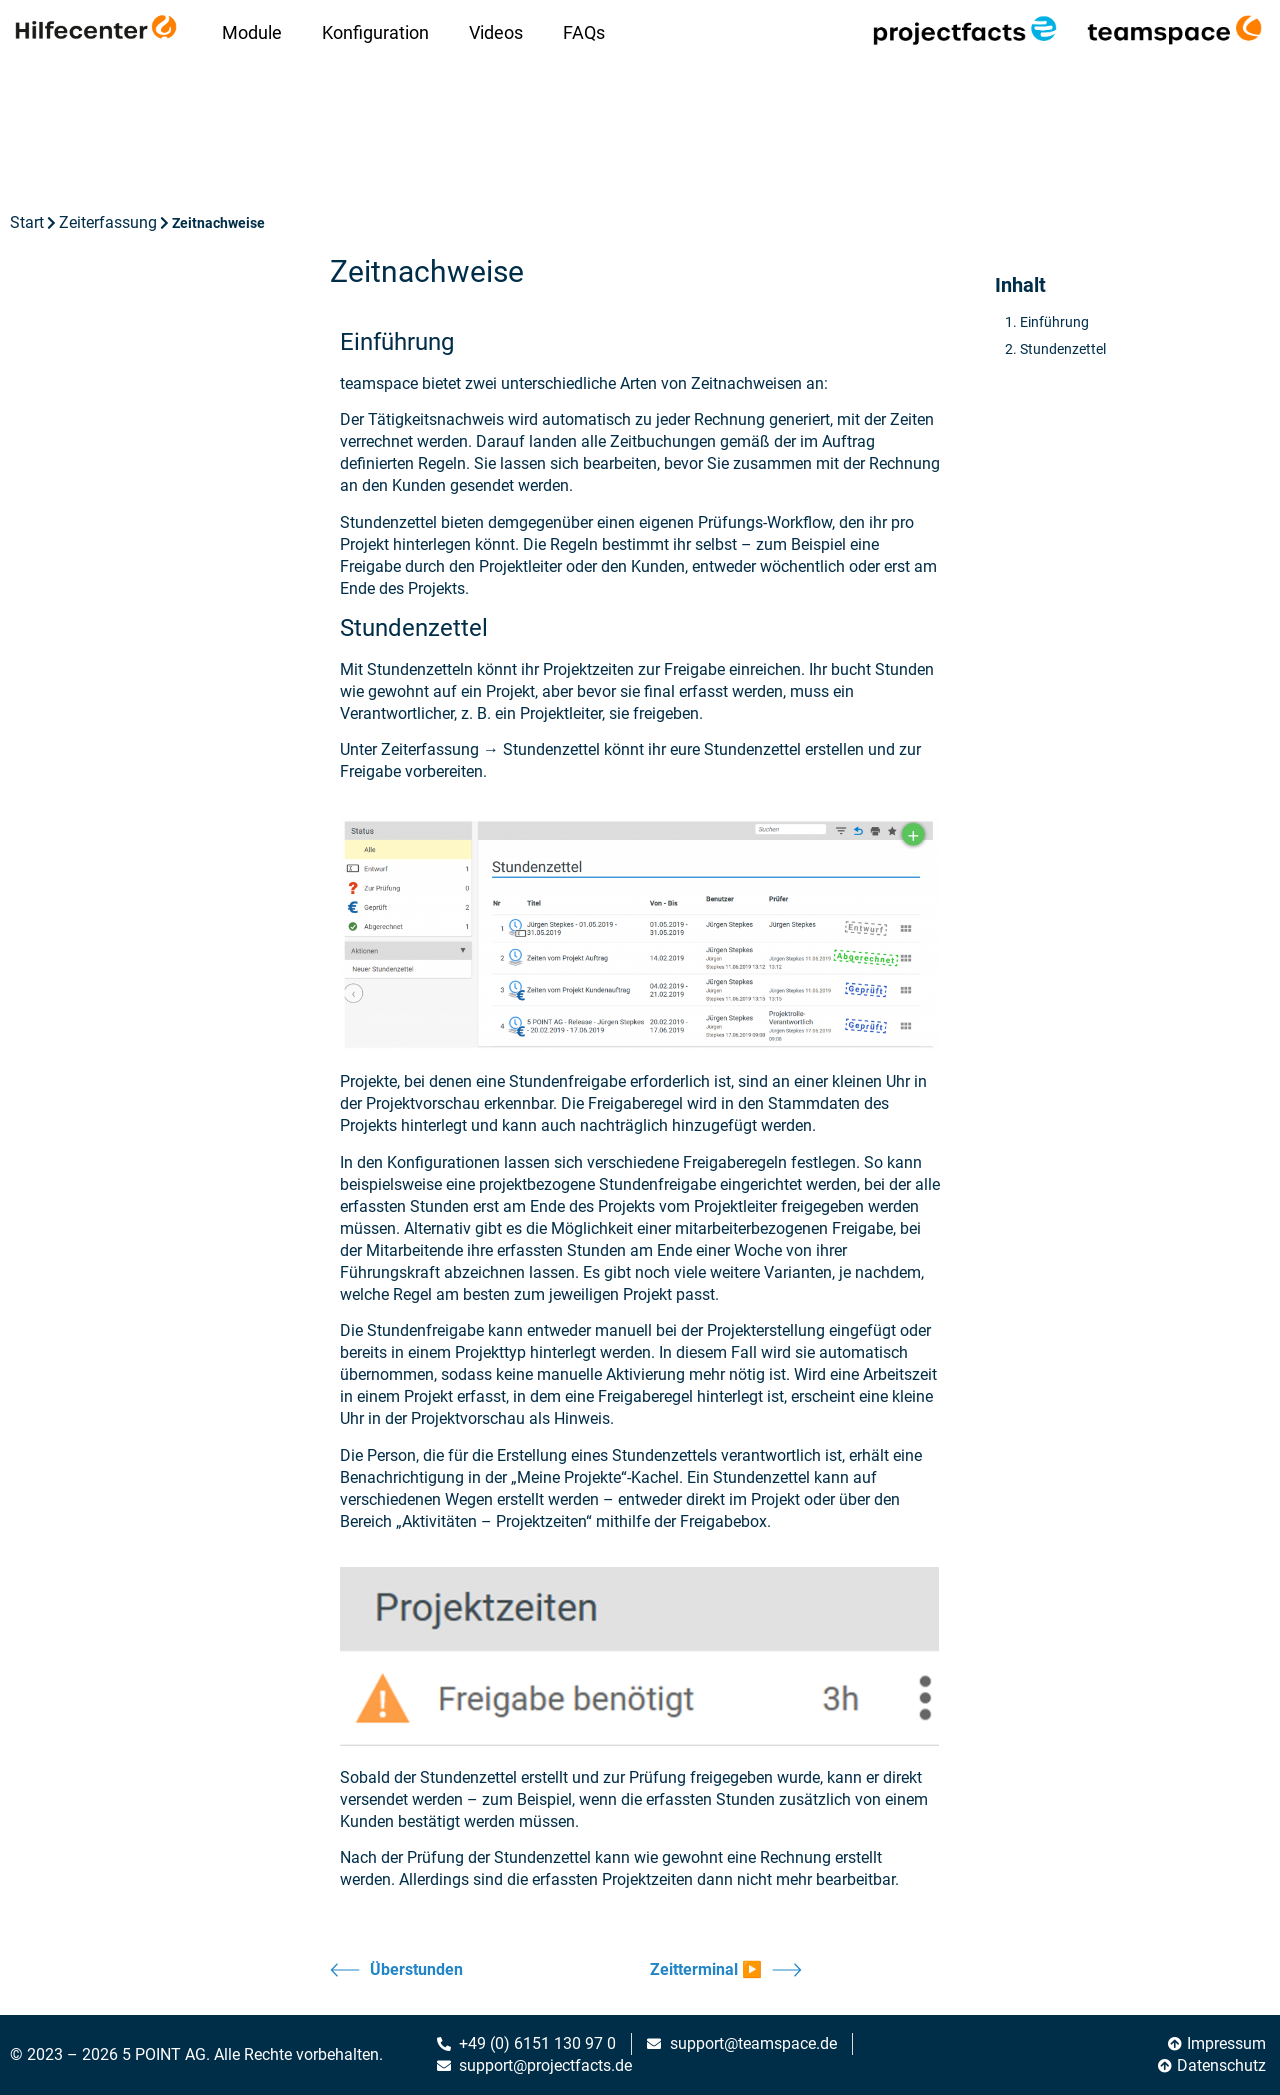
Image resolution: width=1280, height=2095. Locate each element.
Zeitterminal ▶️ (726, 1970)
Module (252, 32)
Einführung (1054, 322)
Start (27, 222)
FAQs (584, 32)
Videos (496, 32)
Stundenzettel (1063, 349)
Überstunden (396, 1970)
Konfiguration (375, 32)
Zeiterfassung (108, 222)
